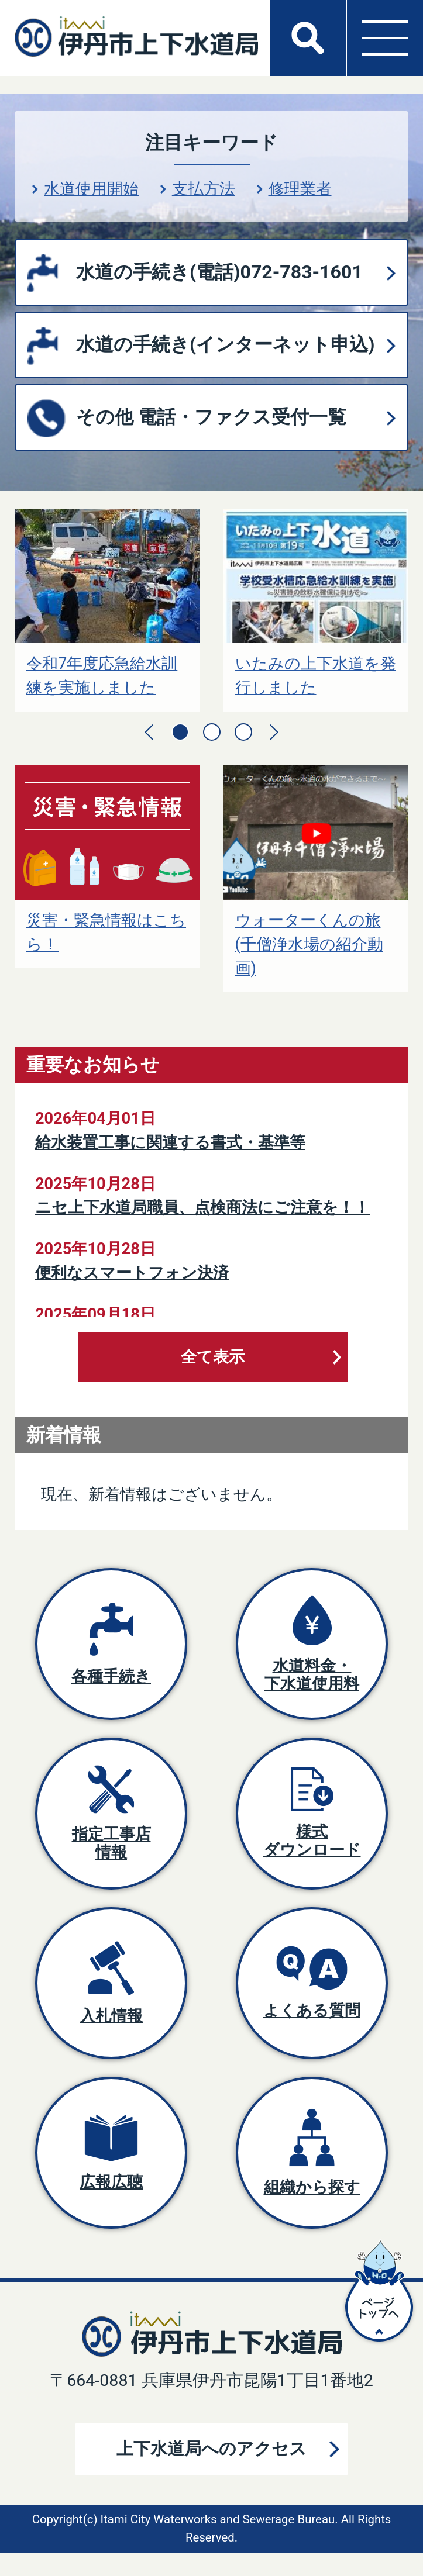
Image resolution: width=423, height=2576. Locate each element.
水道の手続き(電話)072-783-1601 (219, 272)
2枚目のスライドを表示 (212, 732)
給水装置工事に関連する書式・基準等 (170, 1142)
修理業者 (300, 188)
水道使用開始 (91, 188)
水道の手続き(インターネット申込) (225, 344)
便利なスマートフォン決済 (132, 1272)
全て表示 (213, 1357)
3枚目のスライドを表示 (243, 732)
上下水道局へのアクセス (211, 2448)
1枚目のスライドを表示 (180, 732)
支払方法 (203, 188)
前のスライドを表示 (149, 732)
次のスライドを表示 (274, 732)
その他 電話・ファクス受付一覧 (211, 417)
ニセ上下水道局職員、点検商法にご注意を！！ (202, 1207)
